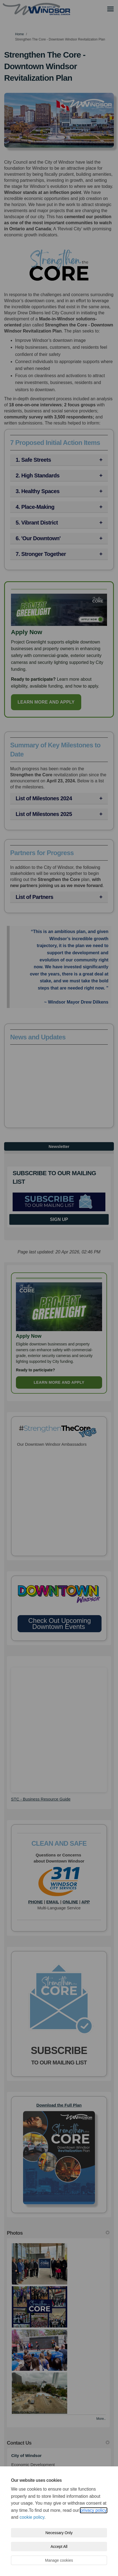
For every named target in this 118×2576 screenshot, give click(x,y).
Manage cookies (59, 2560)
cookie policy (31, 2517)
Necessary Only (59, 2533)
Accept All (58, 2546)
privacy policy (93, 2510)
